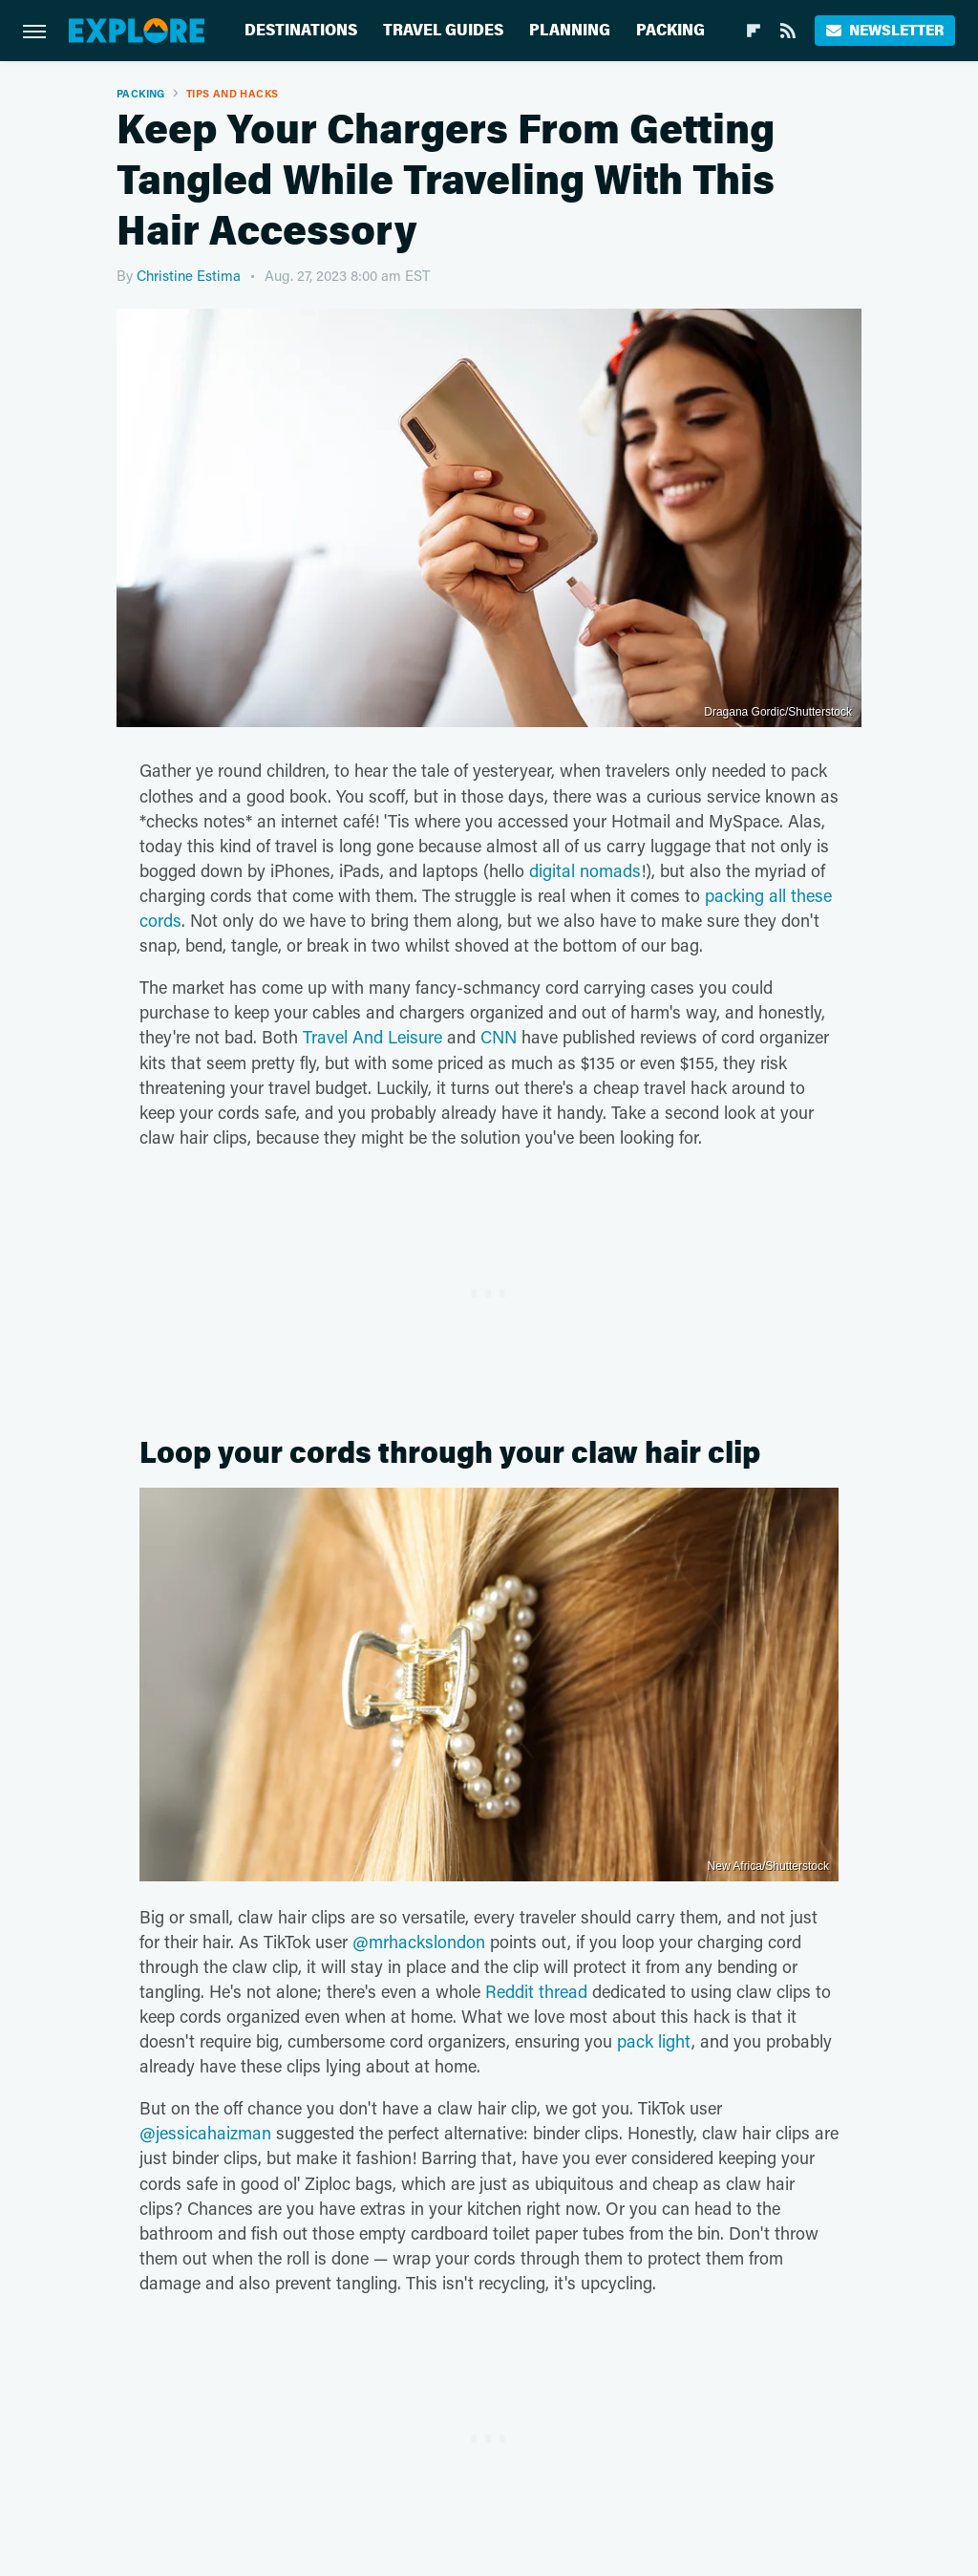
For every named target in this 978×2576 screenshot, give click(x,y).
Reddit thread (536, 1991)
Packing (670, 30)
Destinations (300, 30)
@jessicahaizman (205, 2132)
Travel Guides (443, 30)
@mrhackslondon (418, 1941)
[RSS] (788, 30)
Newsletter (885, 30)
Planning (569, 30)
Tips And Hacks (232, 93)
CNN (498, 1036)
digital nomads (585, 870)
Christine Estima (189, 275)
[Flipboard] (753, 30)
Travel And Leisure (372, 1036)
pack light (654, 2040)
